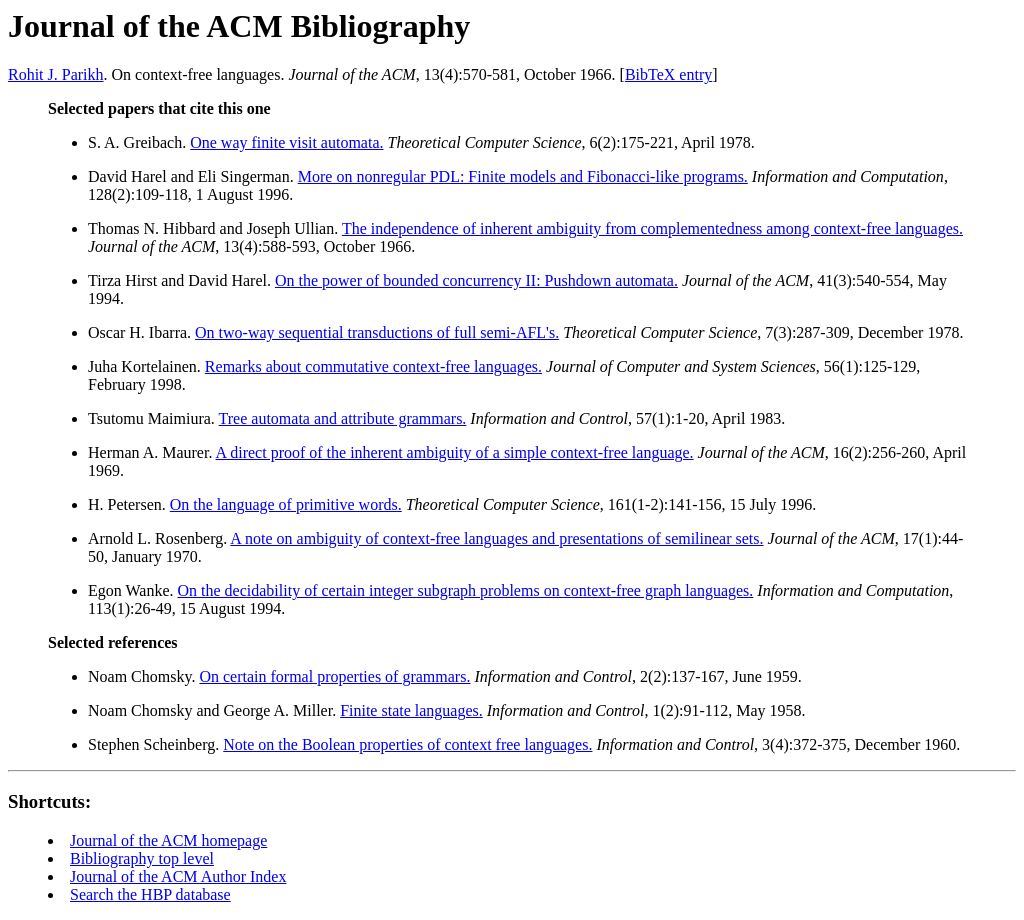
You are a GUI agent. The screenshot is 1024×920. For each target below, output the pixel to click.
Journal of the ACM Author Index (178, 876)
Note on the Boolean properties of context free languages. (407, 744)
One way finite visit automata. (286, 142)
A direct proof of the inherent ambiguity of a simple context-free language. (455, 452)
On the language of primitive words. (286, 504)
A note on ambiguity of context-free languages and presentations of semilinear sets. (496, 538)
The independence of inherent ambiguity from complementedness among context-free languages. (652, 228)
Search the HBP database (150, 894)
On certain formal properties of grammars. (334, 676)
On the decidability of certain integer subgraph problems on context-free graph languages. (466, 590)
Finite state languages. (411, 710)
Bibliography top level (142, 858)
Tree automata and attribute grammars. (343, 418)
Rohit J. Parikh (56, 74)
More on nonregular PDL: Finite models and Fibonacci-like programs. (523, 176)
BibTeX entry (668, 74)
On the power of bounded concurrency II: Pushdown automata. (476, 280)
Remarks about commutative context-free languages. (373, 366)
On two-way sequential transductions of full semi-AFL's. (377, 332)
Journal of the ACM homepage (168, 840)
